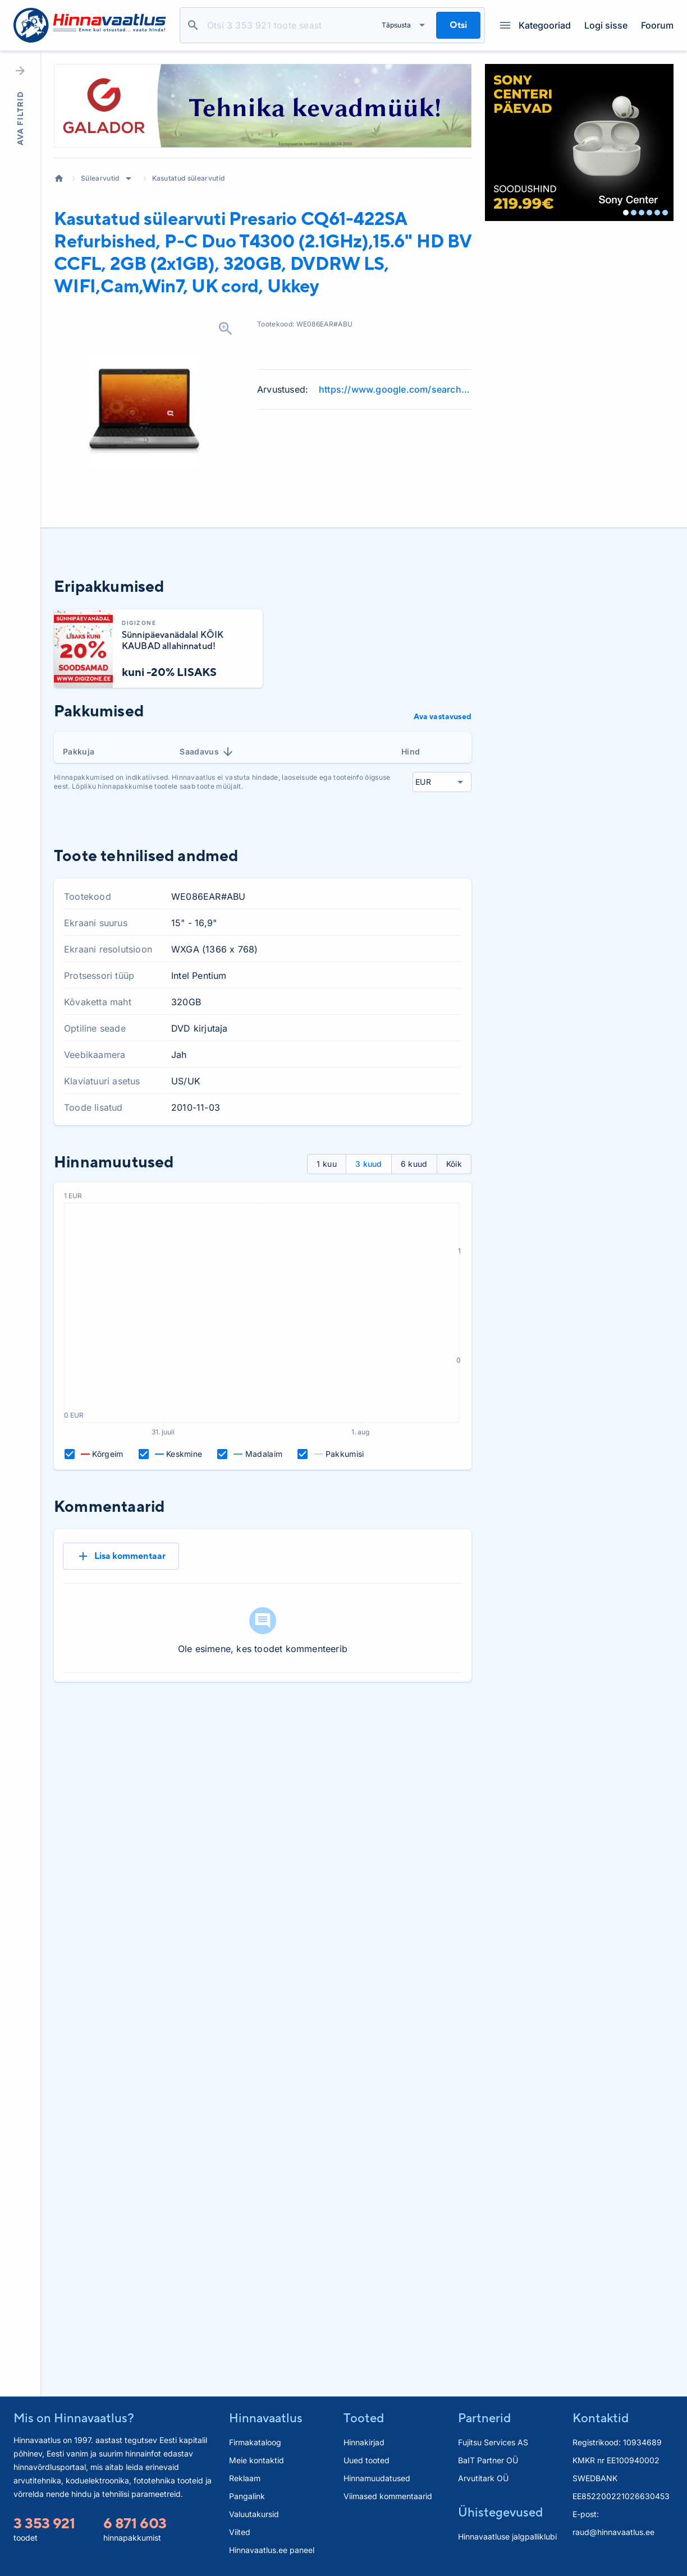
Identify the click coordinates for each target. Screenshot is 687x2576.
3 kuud (368, 1164)
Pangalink (247, 2496)
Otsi (193, 25)
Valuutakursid (254, 2514)
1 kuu (327, 1164)
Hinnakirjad (364, 2442)
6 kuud (414, 1164)
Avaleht (59, 178)
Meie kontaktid (256, 2460)
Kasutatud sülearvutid (188, 178)
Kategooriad (535, 25)
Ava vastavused (442, 716)
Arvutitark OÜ (483, 2478)
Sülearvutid (100, 178)
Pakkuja (78, 751)
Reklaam (244, 2478)
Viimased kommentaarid (388, 2496)
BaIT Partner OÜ (488, 2460)
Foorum (657, 25)
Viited (239, 2532)
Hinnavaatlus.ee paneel (271, 2550)
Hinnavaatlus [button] (266, 2418)
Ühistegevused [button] (500, 2512)
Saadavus (207, 751)
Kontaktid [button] (600, 2418)
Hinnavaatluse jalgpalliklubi (507, 2536)
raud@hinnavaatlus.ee (613, 2532)
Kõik (454, 1164)
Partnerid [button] (484, 2418)
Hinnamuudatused (377, 2478)
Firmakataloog (255, 2442)
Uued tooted (367, 2460)
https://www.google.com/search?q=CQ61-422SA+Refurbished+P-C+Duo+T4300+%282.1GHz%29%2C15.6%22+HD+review (395, 389)
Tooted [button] (364, 2418)
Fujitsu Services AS (493, 2442)
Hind (410, 751)
